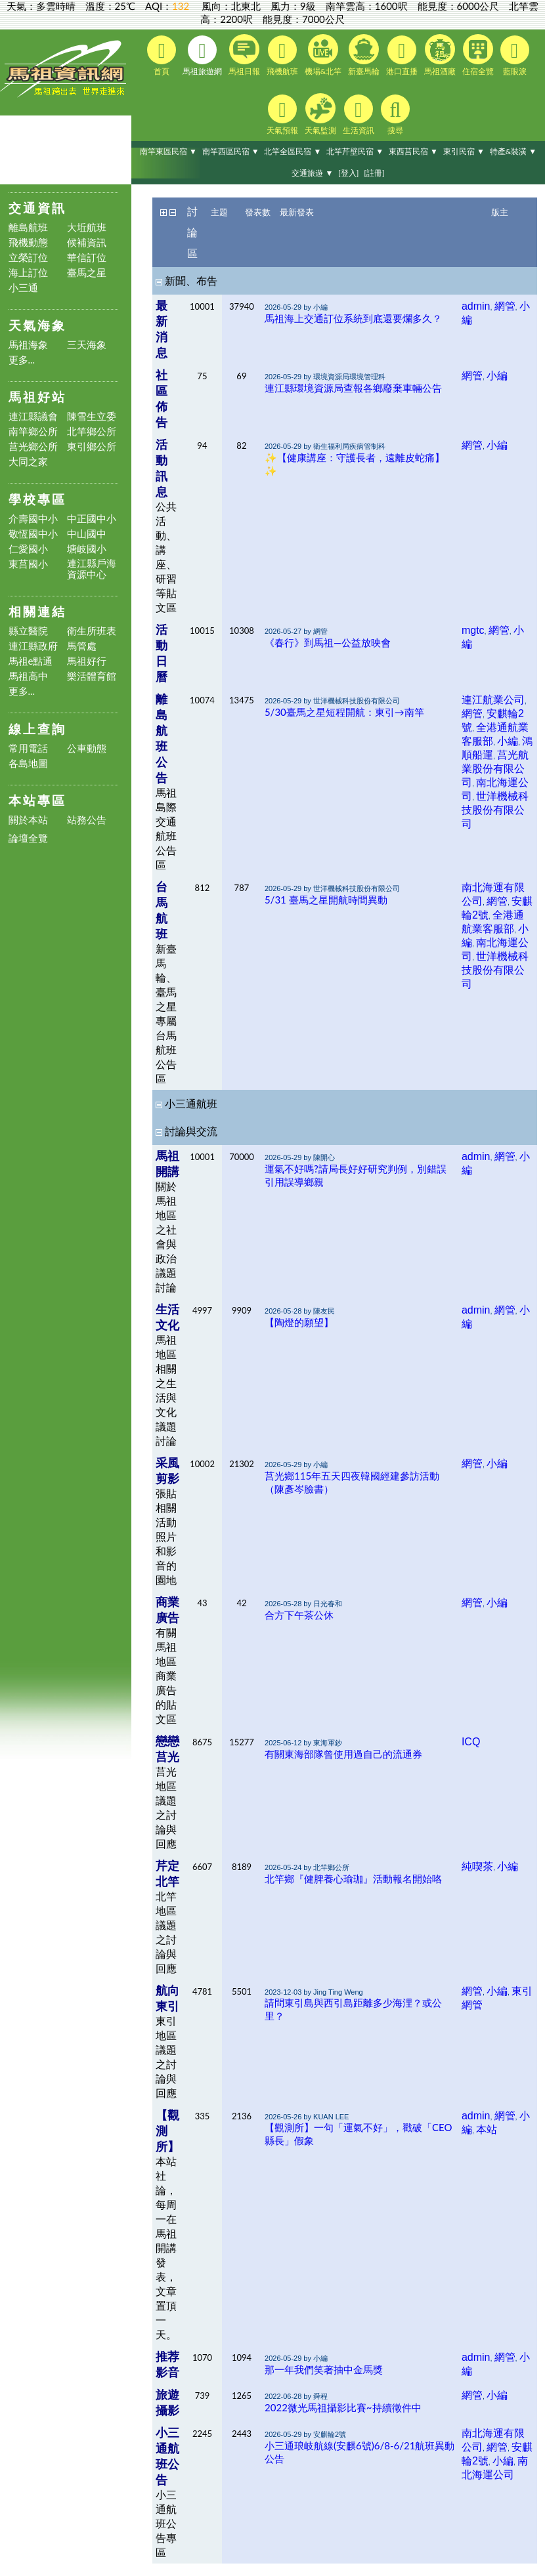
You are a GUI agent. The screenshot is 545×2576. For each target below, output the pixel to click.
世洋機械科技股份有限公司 (495, 810)
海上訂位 (28, 272)
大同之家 (28, 461)
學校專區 (37, 499)
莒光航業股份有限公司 (495, 768)
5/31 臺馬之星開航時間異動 (326, 899)
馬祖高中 (28, 676)
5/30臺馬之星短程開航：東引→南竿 (344, 712)
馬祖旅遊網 (202, 55)
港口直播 (402, 55)
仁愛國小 (28, 548)
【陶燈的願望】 (299, 1322)
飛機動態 (28, 242)
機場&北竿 (323, 55)
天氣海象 (37, 325)
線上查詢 (37, 728)
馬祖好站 (37, 396)
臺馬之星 (86, 272)
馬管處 (82, 646)
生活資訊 (358, 114)
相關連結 (37, 611)
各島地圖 (28, 763)
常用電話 (28, 748)
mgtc (473, 630)
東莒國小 (28, 564)
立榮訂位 (28, 257)
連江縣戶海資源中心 (91, 569)
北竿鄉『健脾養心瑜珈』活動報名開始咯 (353, 1878)
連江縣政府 (33, 646)
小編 (497, 375)
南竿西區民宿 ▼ (230, 151)
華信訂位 (86, 257)
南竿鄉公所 (33, 431)
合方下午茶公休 (299, 1615)
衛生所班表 (91, 630)
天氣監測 (320, 114)
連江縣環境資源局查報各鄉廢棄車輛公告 (353, 388)
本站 (486, 2129)
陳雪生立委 (91, 416)
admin (476, 306)
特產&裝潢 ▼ (513, 151)
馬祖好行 (86, 661)
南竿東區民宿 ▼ (168, 151)
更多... (22, 359)
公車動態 (86, 748)
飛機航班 (282, 55)
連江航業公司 (493, 699)
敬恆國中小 (33, 533)
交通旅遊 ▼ (312, 173)
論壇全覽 (28, 838)
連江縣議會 (33, 416)
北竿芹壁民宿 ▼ (354, 151)
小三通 (23, 287)
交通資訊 (37, 207)
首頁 (161, 55)
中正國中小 (91, 518)
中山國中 (86, 533)
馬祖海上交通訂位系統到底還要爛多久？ (353, 318)
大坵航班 (86, 227)
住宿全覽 (478, 55)
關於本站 (28, 819)
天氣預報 (282, 114)
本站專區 (37, 800)
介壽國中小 (33, 518)
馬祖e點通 (31, 661)
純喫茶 (477, 1866)
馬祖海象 (28, 344)
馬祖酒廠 (440, 55)
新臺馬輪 (364, 55)
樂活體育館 (91, 676)
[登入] (348, 173)
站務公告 (86, 819)
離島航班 (28, 227)
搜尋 (395, 114)
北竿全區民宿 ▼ (292, 151)
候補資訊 (86, 242)
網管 (504, 306)
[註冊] (374, 173)
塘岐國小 (86, 548)
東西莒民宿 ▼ (413, 151)
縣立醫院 (28, 630)
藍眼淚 (514, 55)
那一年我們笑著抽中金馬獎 (324, 2369)
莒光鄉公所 (33, 446)
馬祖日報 (244, 55)
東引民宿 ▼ (464, 151)
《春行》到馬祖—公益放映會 (328, 642)
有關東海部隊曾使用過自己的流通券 (343, 1754)
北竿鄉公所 (91, 431)
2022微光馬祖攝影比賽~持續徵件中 (343, 2407)
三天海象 (86, 344)
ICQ (471, 1741)
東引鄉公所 (91, 446)
